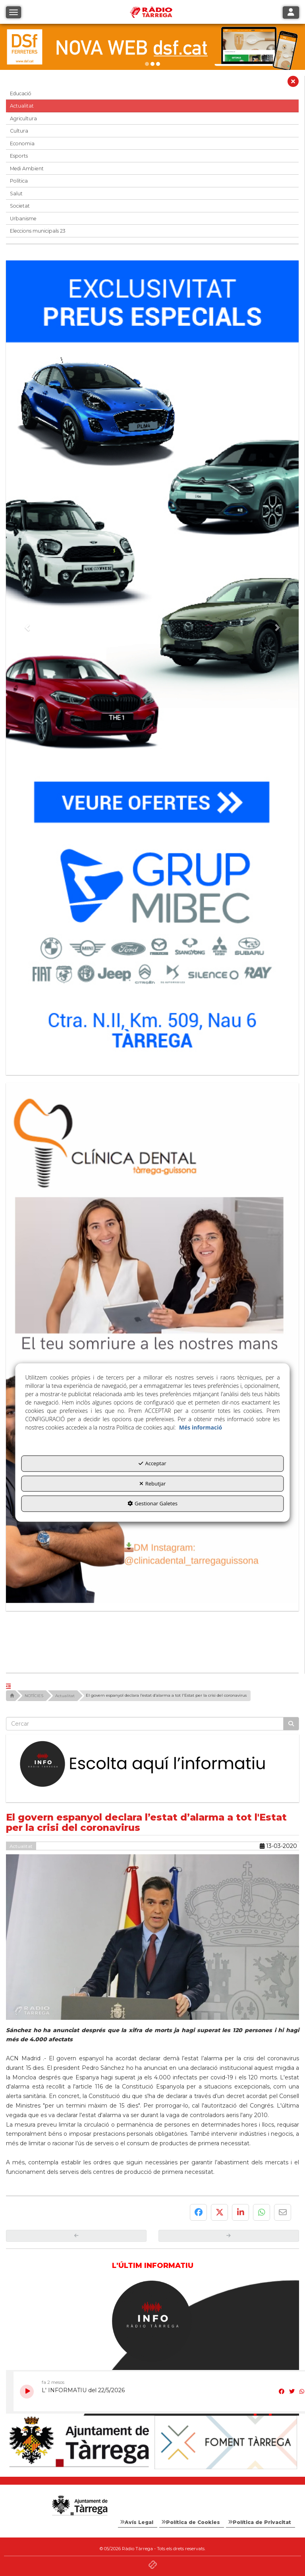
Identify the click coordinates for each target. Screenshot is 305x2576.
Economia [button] (22, 143)
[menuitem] (137, 2522)
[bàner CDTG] (152, 1343)
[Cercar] (291, 1723)
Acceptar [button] (152, 1463)
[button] (293, 83)
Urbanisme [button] (23, 219)
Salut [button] (16, 194)
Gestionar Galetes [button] (152, 1503)
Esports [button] (19, 156)
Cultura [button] (19, 131)
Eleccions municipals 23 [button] (38, 231)
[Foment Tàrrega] (225, 2442)
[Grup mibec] (152, 663)
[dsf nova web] (152, 47)
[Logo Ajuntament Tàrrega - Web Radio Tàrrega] (79, 2506)
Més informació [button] (200, 1428)
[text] (145, 1723)
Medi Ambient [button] (27, 168)
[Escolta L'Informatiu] (152, 1764)
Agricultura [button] (23, 118)
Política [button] (19, 181)
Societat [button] (20, 206)
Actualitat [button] (22, 106)
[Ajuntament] (79, 2442)
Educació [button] (20, 93)
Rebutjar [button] (152, 1483)
